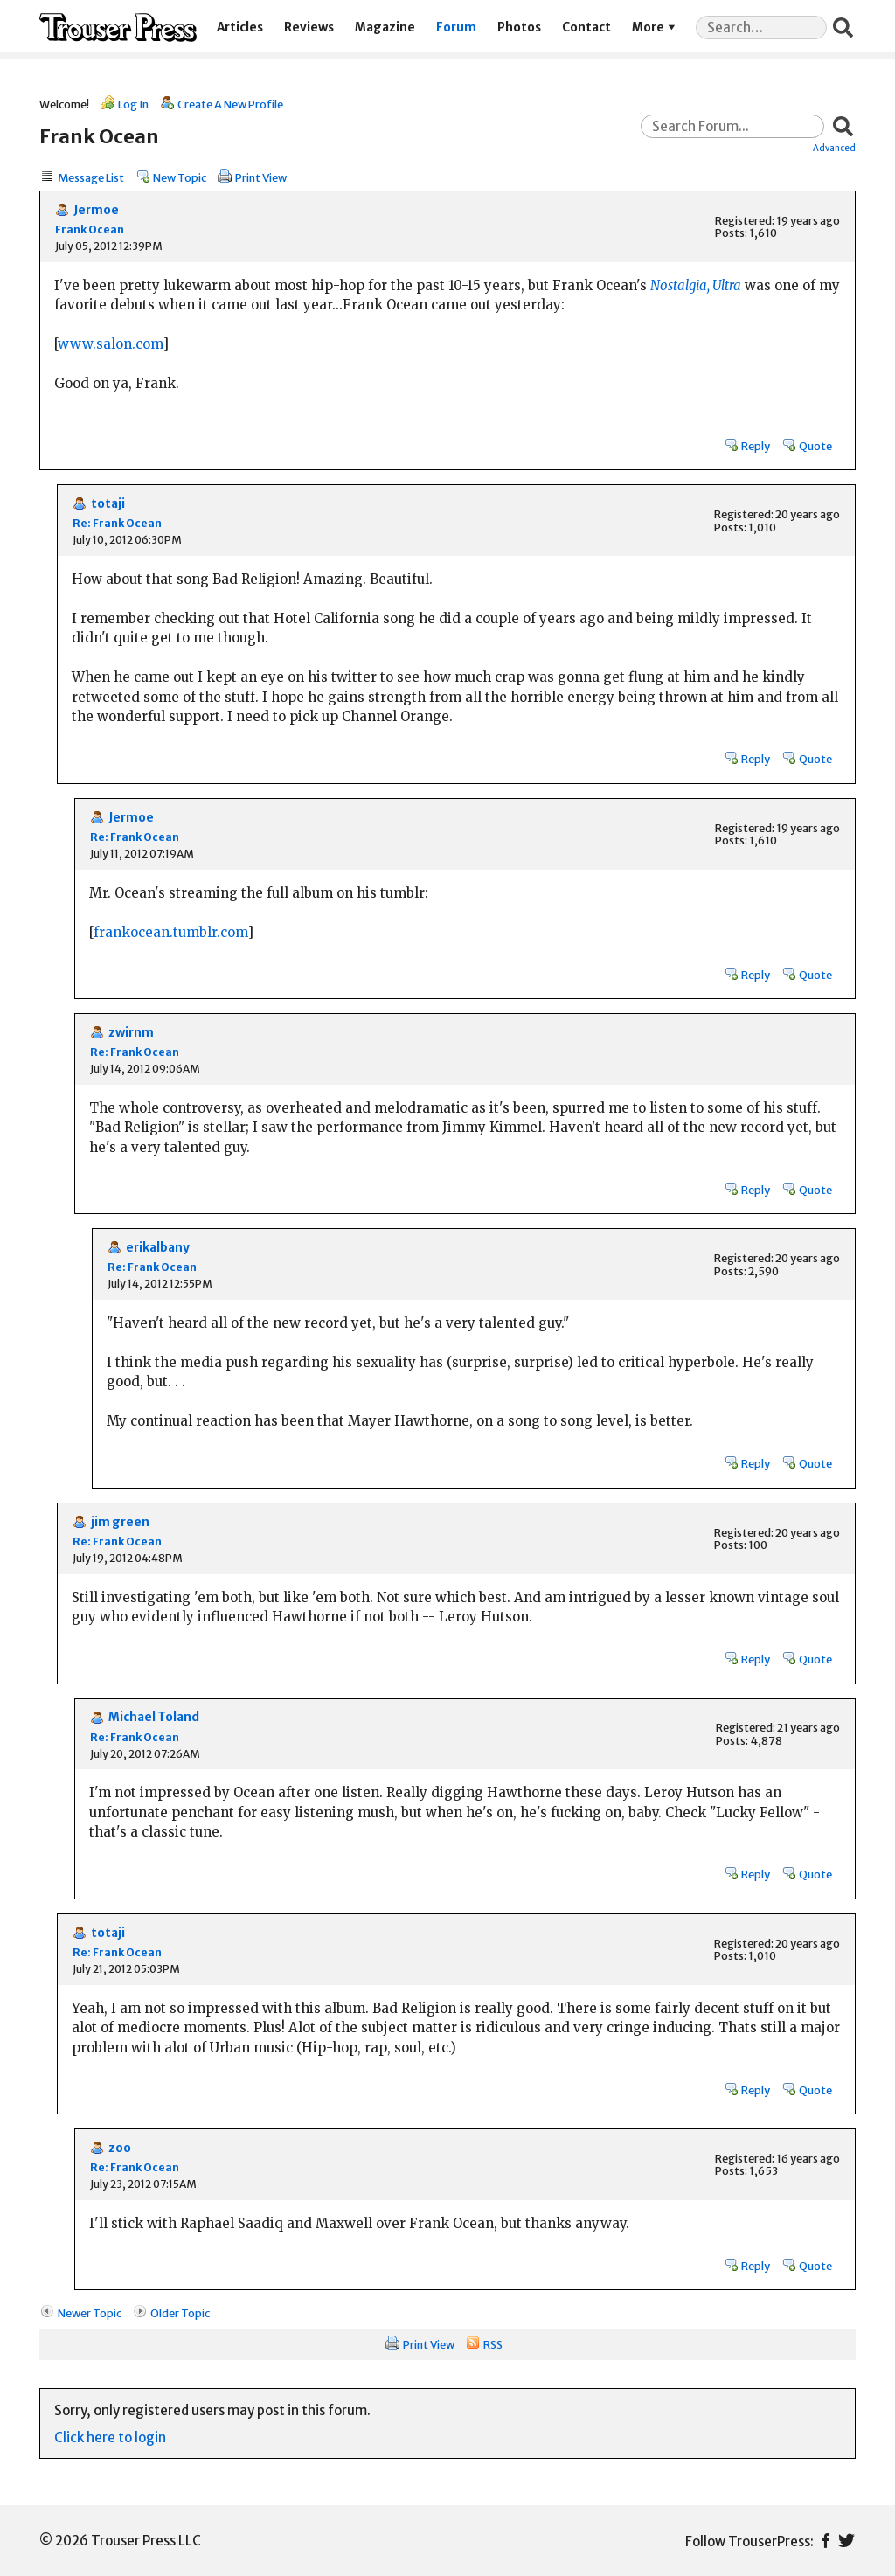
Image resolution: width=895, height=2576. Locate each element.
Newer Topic (89, 2313)
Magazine (385, 27)
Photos (519, 27)
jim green (120, 1522)
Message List (91, 177)
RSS (493, 2344)
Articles (240, 27)
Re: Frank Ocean (117, 523)
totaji (108, 503)
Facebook (825, 2540)
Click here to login (110, 2437)
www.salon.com (110, 344)
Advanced (834, 147)
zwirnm (131, 1032)
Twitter (846, 2540)
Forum (456, 27)
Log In (133, 104)
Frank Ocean (89, 229)
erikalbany (158, 1247)
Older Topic (180, 2313)
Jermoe (96, 210)
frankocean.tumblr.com (170, 932)
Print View (261, 177)
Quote (815, 446)
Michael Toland (153, 1717)
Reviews (309, 27)
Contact (586, 27)
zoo (119, 2148)
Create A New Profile (230, 104)
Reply (755, 446)
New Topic (179, 177)
